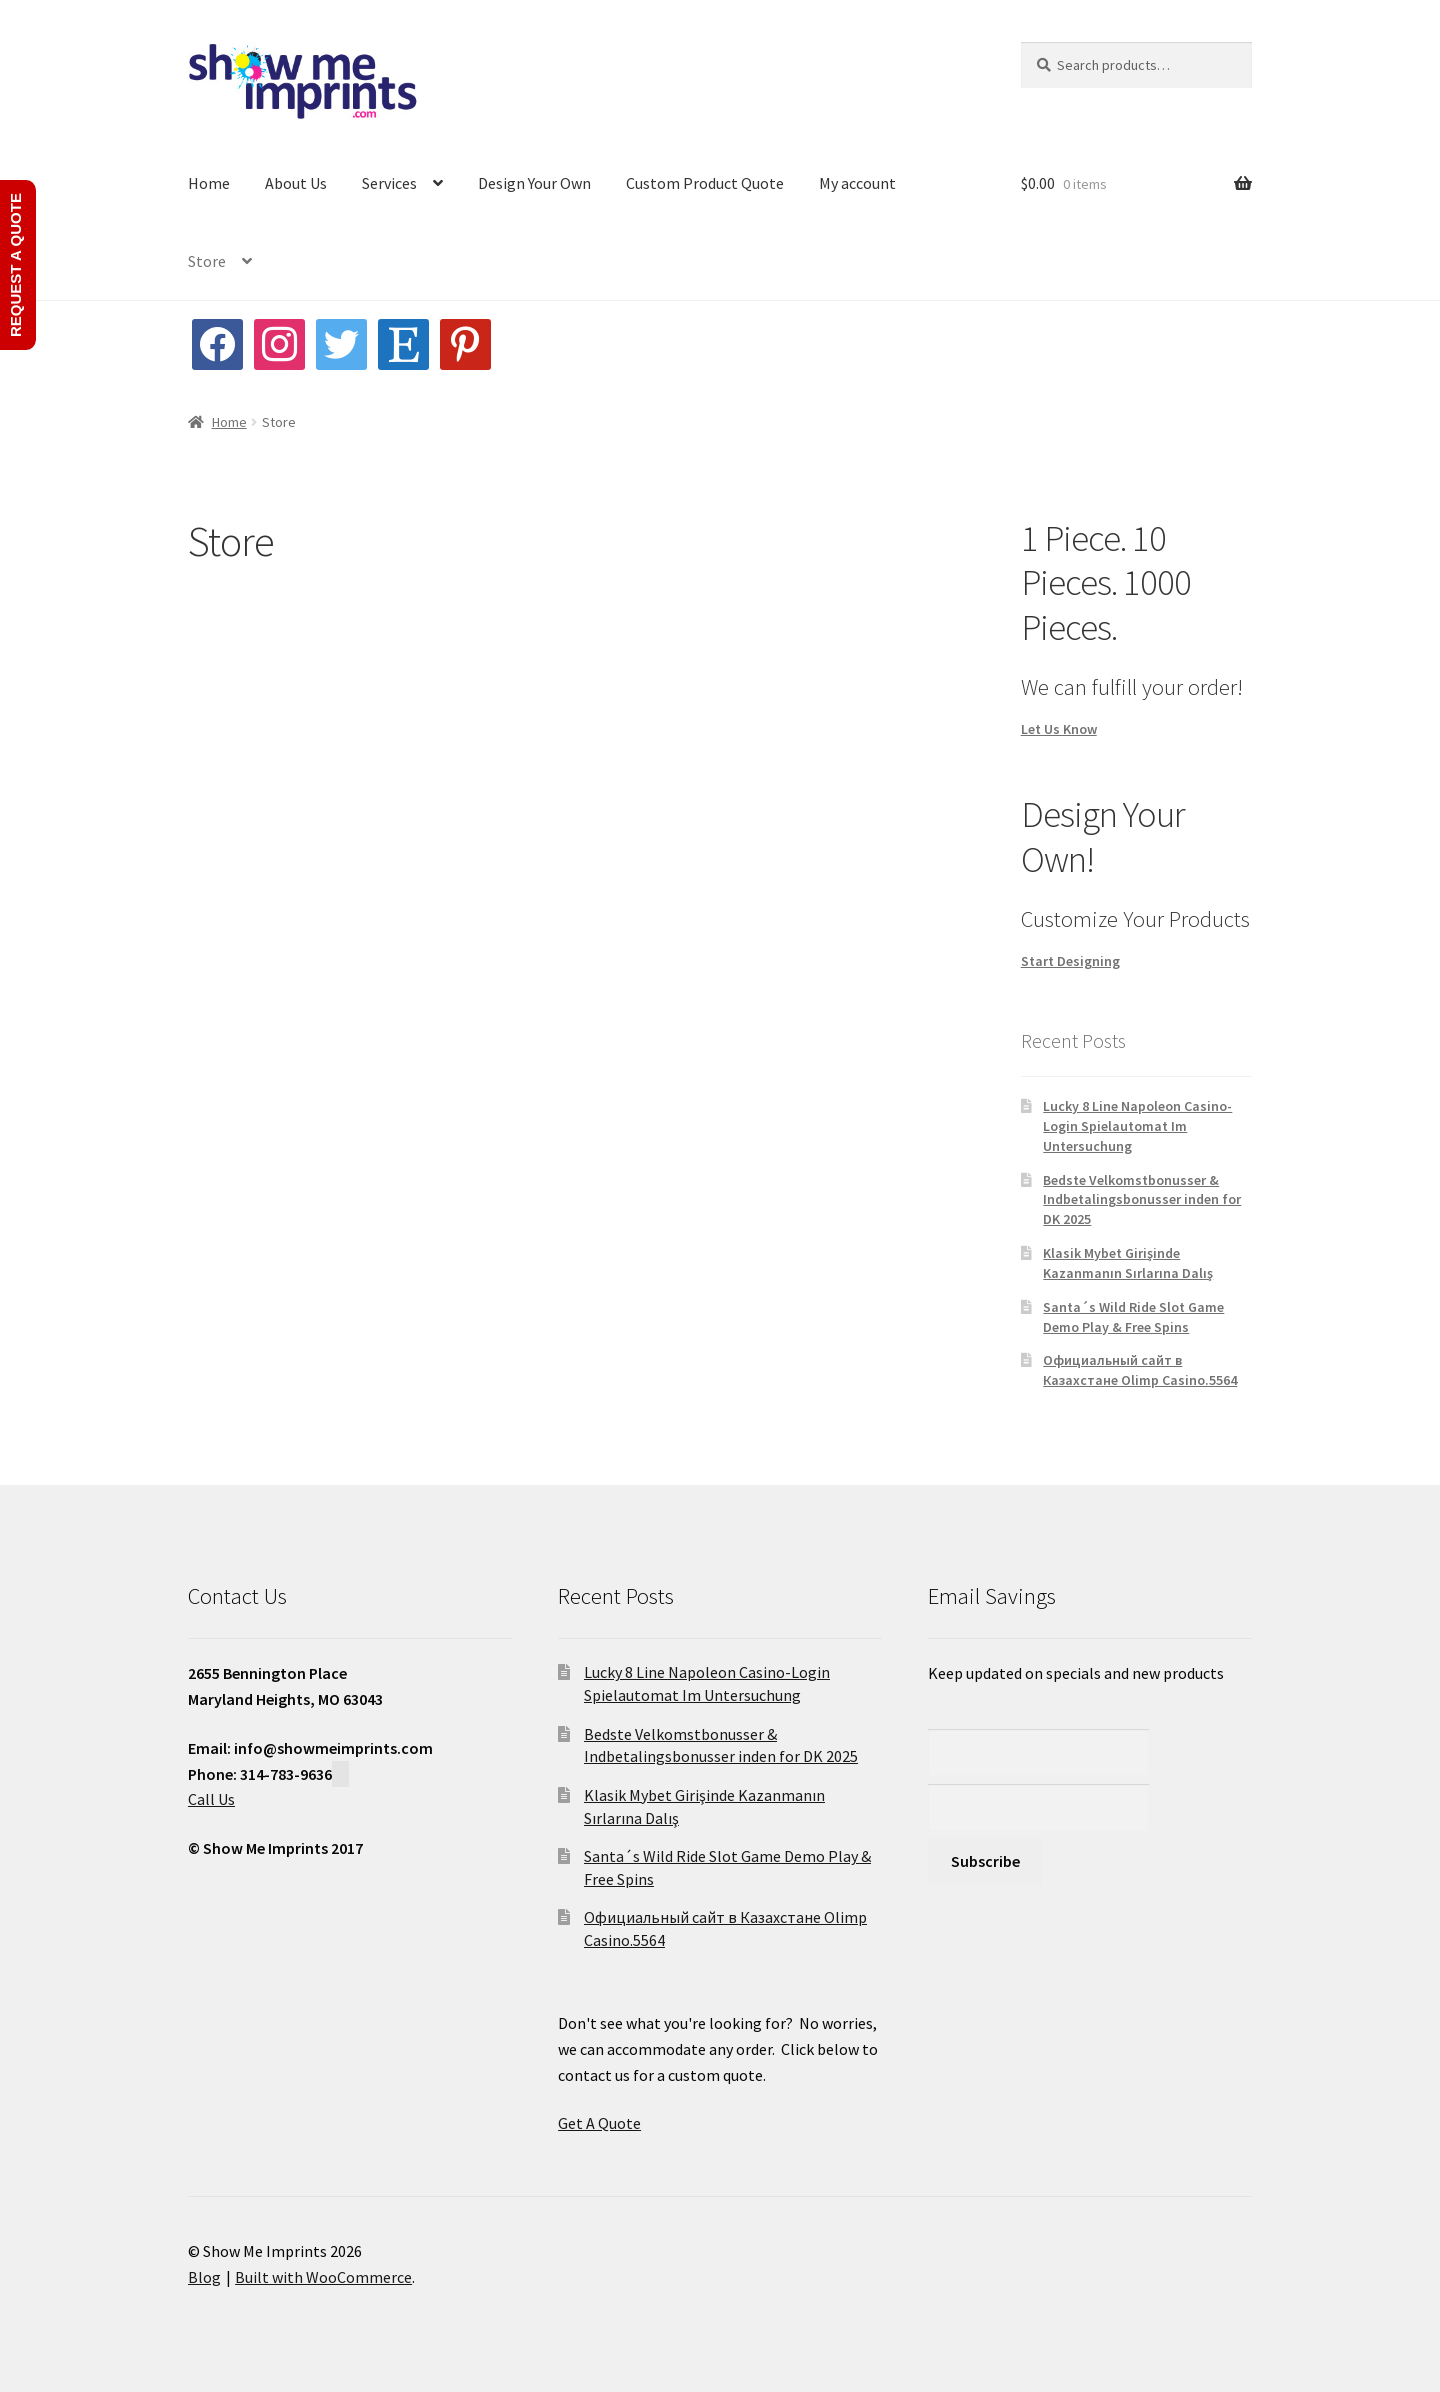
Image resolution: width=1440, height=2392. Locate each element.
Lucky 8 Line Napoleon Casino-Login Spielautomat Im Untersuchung (1137, 1126)
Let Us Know (1059, 729)
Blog (204, 2277)
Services (389, 183)
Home (209, 183)
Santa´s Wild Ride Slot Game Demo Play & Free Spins (1133, 1317)
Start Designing (1070, 961)
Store (207, 261)
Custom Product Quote (705, 183)
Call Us (211, 1799)
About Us (296, 183)
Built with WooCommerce (323, 2277)
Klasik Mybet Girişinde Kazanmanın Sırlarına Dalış (1128, 1263)
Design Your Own (534, 183)
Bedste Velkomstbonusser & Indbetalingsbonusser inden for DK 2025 (1142, 1200)
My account (857, 183)
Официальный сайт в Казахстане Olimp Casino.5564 (1140, 1370)
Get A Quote (599, 2123)
